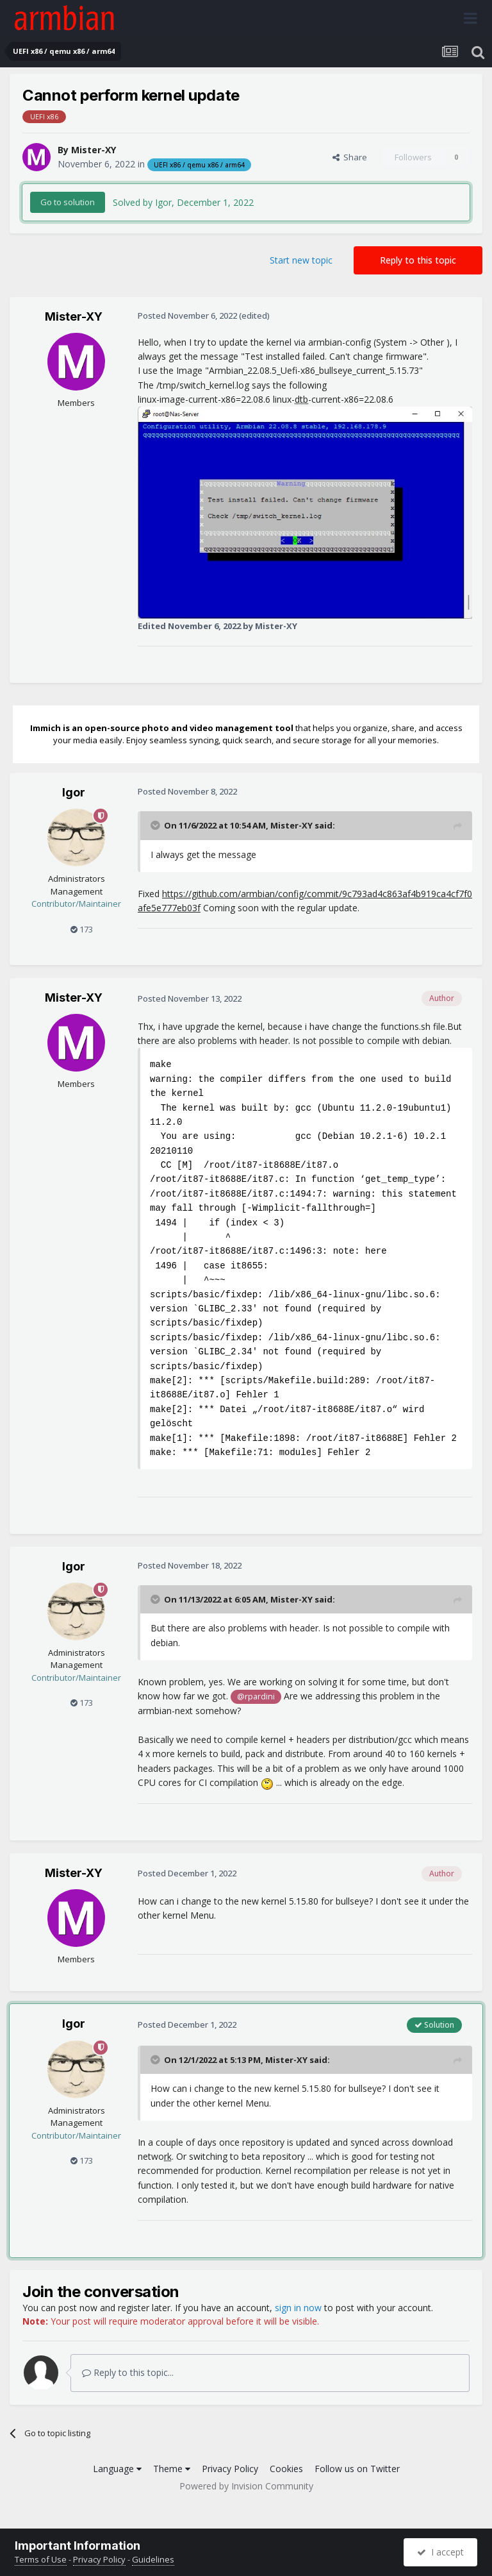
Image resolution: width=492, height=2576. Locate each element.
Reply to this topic (418, 260)
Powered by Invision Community (246, 2486)
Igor (73, 792)
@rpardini (256, 1696)
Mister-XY (93, 150)
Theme (171, 2468)
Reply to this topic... (128, 2372)
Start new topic (301, 260)
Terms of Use (41, 2559)
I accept (440, 2552)
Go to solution (67, 202)
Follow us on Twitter (357, 2468)
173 (81, 929)
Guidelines (153, 2559)
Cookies (286, 2468)
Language (117, 2468)
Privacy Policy (230, 2468)
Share (349, 157)
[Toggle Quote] (156, 825)
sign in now (298, 2308)
